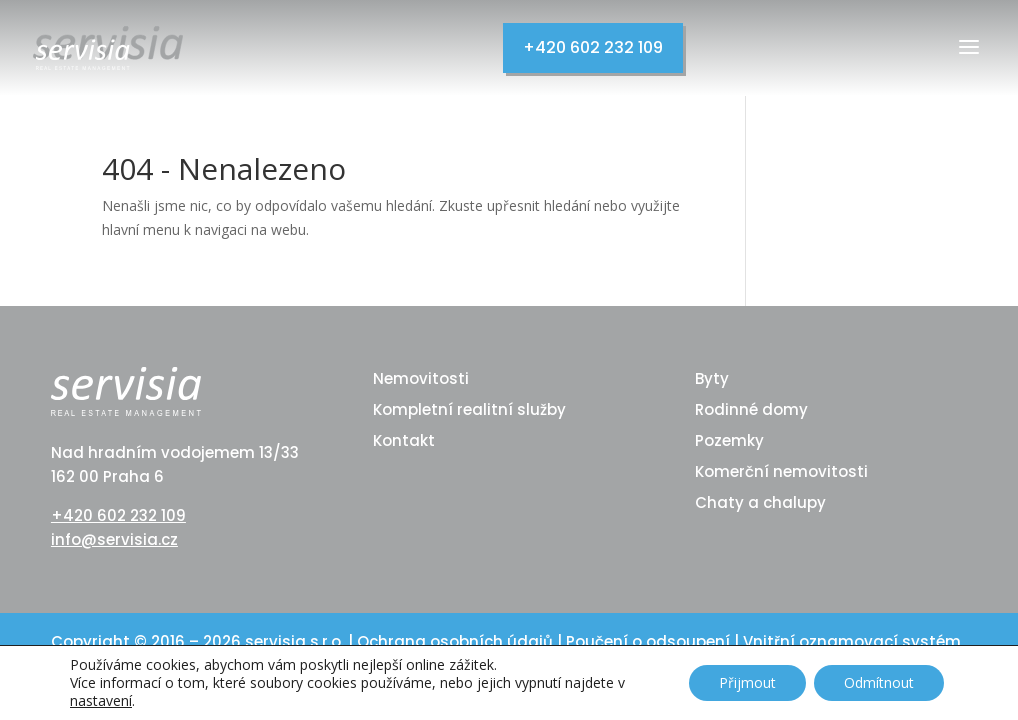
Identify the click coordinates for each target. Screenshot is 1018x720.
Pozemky (729, 440)
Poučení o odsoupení (650, 641)
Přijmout (747, 682)
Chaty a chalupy (760, 502)
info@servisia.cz (114, 539)
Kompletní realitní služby (469, 409)
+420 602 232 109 (593, 47)
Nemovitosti (421, 378)
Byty (712, 378)
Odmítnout (879, 682)
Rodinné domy (751, 409)
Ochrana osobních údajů (457, 641)
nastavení (101, 701)
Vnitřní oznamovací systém (852, 641)
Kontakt (404, 440)
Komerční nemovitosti (781, 471)
